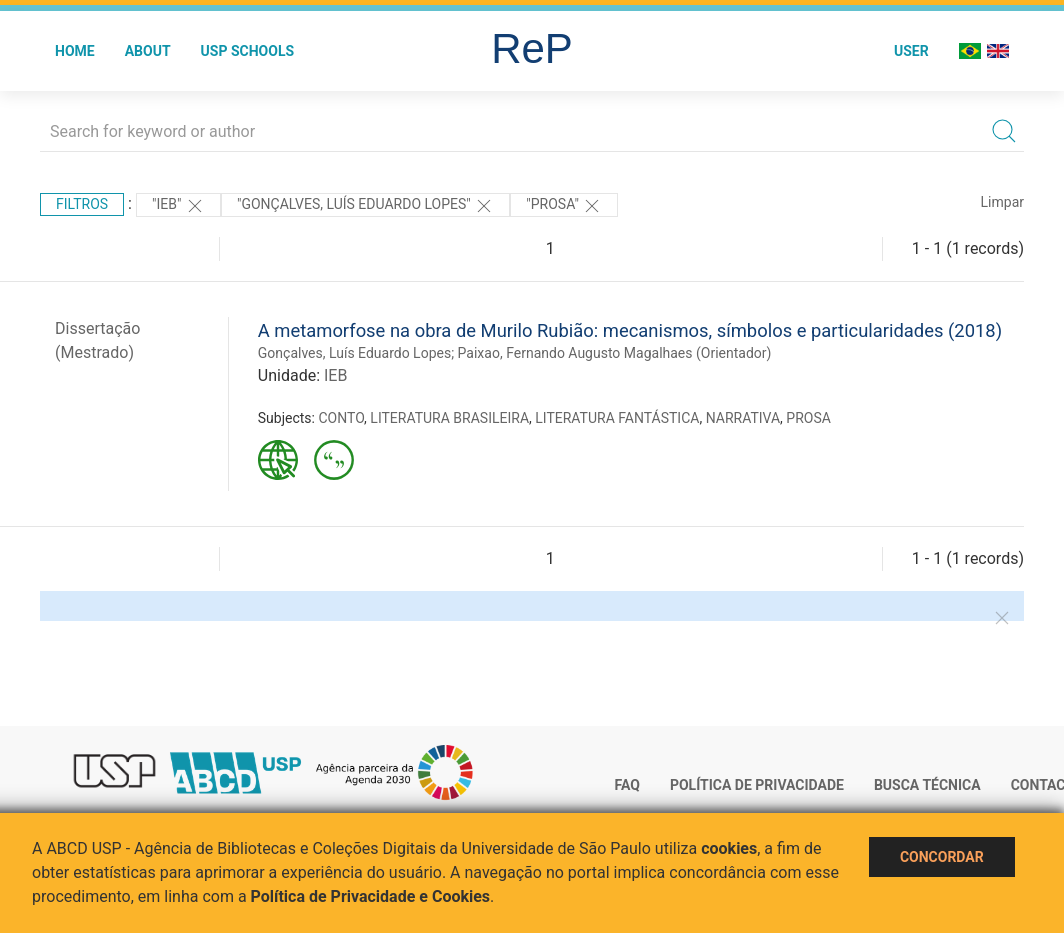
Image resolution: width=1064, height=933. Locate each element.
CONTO (341, 418)
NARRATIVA (743, 418)
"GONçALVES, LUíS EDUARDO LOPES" (365, 206)
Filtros (82, 204)
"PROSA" (564, 206)
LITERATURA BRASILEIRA (449, 418)
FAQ (627, 785)
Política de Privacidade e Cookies (371, 896)
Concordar (942, 857)
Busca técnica (927, 785)
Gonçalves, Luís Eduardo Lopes (354, 353)
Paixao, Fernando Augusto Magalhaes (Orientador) (615, 353)
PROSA (808, 418)
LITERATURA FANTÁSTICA (617, 418)
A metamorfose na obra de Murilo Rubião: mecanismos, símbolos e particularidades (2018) (630, 330)
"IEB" (178, 206)
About (148, 51)
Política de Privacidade (757, 785)
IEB (335, 375)
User (911, 51)
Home (75, 51)
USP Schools (248, 51)
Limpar (1002, 202)
